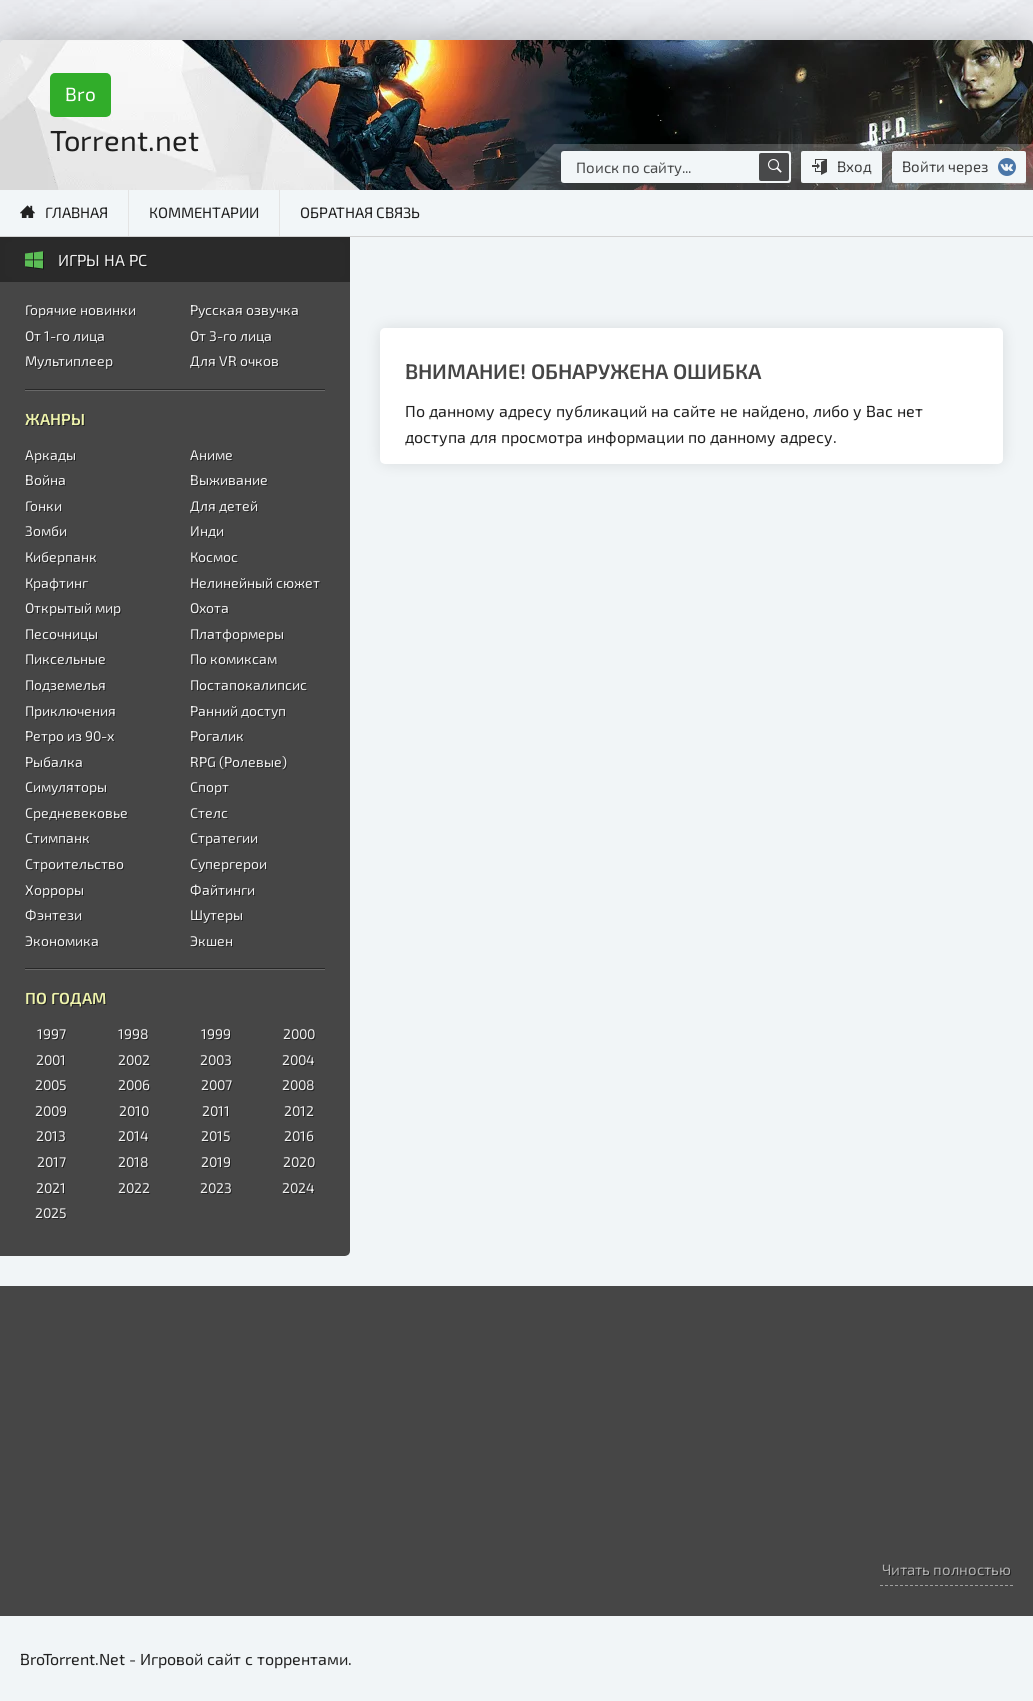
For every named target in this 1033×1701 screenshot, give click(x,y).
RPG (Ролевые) (238, 761)
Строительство (74, 863)
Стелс (209, 812)
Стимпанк (57, 837)
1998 (133, 1033)
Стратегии (224, 837)
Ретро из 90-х (69, 735)
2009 (51, 1110)
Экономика (62, 940)
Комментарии (204, 212)
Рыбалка (54, 761)
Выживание (229, 479)
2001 (51, 1059)
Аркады (50, 454)
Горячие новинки (80, 309)
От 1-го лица (65, 335)
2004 (298, 1059)
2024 (298, 1187)
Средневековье (76, 812)
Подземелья (65, 684)
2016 (299, 1135)
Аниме (211, 454)
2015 (216, 1135)
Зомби (46, 530)
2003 (216, 1059)
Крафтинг (56, 582)
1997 (51, 1033)
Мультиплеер (69, 360)
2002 (134, 1059)
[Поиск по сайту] (774, 167)
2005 (51, 1084)
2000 (299, 1033)
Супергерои (228, 863)
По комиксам (233, 658)
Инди (207, 530)
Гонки (43, 505)
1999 (216, 1033)
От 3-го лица (231, 335)
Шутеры (216, 914)
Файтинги (222, 889)
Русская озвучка (244, 309)
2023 (216, 1187)
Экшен (211, 940)
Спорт (209, 786)
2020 (299, 1161)
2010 (134, 1110)
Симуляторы (66, 786)
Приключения (70, 710)
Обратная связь (360, 212)
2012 (299, 1110)
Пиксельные (65, 658)
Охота (209, 607)
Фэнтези (53, 914)
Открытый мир (73, 607)
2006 (134, 1084)
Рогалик (217, 735)
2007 (216, 1084)
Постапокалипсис (248, 684)
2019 (216, 1161)
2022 (134, 1187)
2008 (298, 1084)
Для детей (224, 505)
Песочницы (61, 633)
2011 (216, 1110)
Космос (214, 556)
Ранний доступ (238, 710)
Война (45, 479)
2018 (133, 1161)
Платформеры (237, 633)
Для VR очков (234, 360)
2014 (133, 1135)
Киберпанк (61, 556)
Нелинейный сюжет (255, 582)
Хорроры (54, 889)
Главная (76, 212)
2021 (51, 1187)
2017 (51, 1161)
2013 (51, 1135)
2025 (51, 1212)
